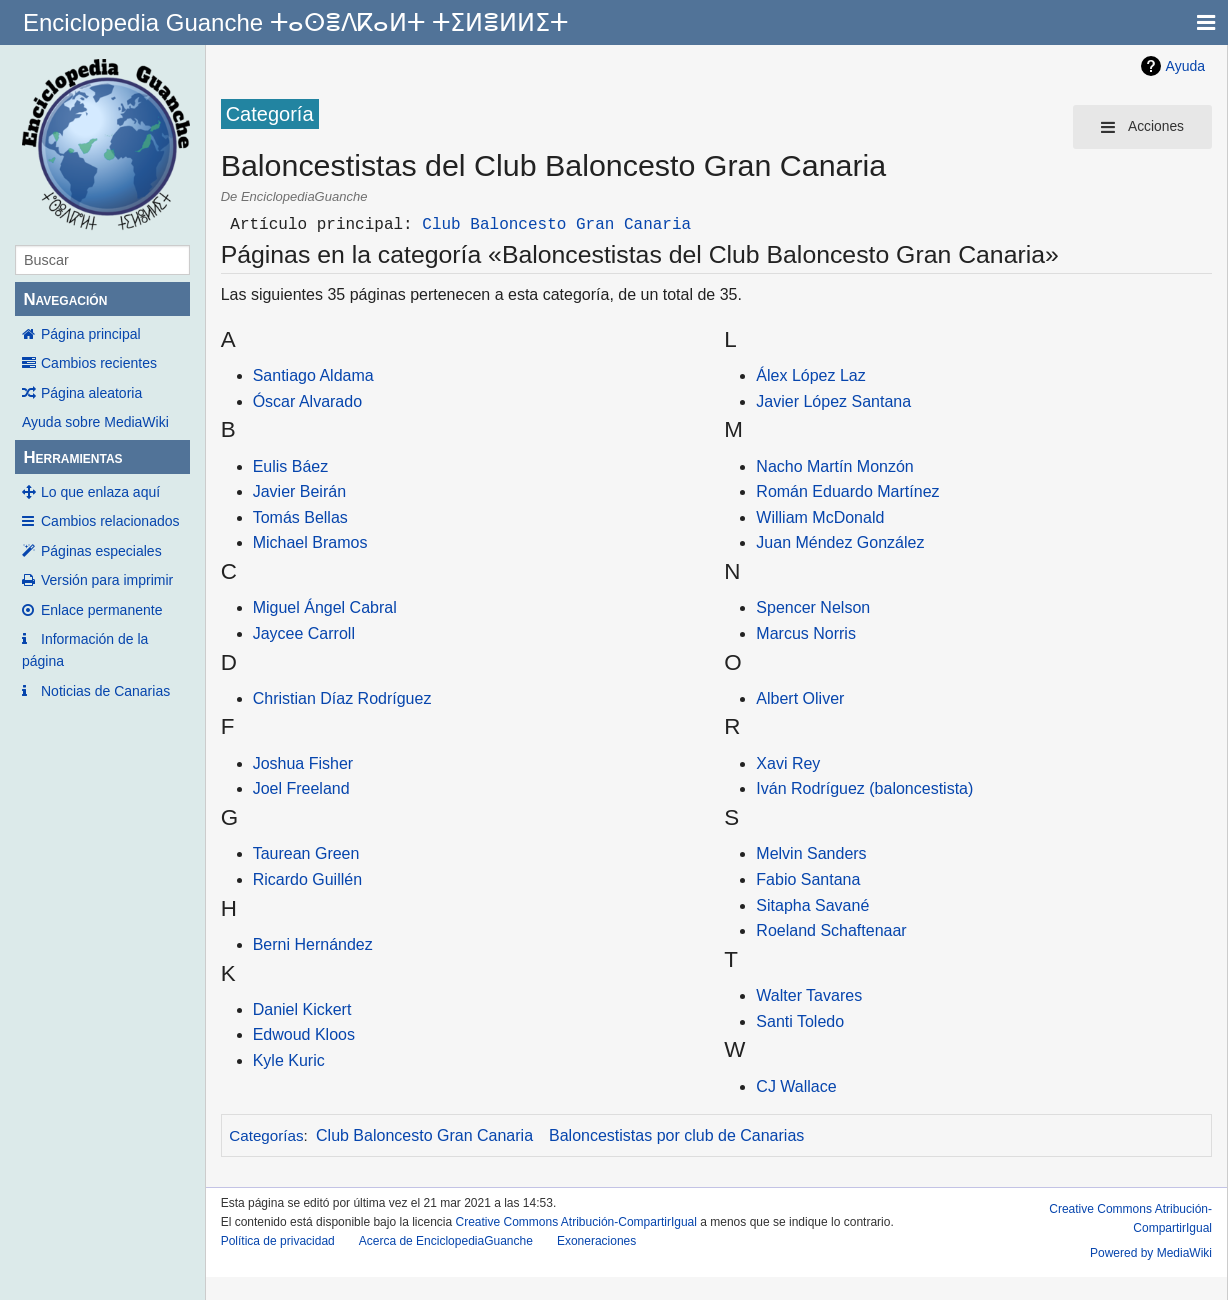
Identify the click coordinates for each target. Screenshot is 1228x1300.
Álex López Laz (810, 375)
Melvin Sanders (811, 853)
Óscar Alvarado (307, 401)
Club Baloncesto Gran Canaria (556, 225)
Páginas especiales (101, 551)
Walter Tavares (809, 995)
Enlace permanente (101, 610)
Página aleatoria (91, 393)
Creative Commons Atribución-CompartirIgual (576, 1222)
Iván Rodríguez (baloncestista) (864, 788)
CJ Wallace (796, 1086)
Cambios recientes (99, 363)
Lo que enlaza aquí (100, 492)
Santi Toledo (800, 1021)
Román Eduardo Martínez (847, 491)
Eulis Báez (291, 466)
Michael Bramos (310, 542)
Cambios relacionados (110, 521)
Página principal (91, 334)
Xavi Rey (788, 763)
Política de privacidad (278, 1241)
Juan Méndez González (840, 542)
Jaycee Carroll (304, 633)
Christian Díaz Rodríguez (342, 698)
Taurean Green (306, 853)
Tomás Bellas (300, 517)
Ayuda (1185, 66)
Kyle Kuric (289, 1060)
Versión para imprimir (107, 580)
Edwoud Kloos (304, 1034)
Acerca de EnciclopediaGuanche (446, 1241)
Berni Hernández (313, 944)
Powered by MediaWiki (1151, 1253)
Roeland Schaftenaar (831, 930)
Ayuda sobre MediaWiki (95, 422)
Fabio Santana (808, 879)
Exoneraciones (596, 1241)
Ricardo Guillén (307, 879)
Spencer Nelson (813, 607)
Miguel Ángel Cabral (325, 607)
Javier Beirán (299, 491)
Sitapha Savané (812, 905)
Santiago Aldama (313, 375)
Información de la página (85, 650)
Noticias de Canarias (105, 691)
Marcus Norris (806, 633)
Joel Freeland (301, 788)
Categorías (266, 1135)
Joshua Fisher (303, 763)
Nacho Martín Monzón (834, 466)
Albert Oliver (800, 698)
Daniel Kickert (302, 1009)
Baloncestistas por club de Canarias (676, 1135)
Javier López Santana (833, 401)
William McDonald (820, 517)
